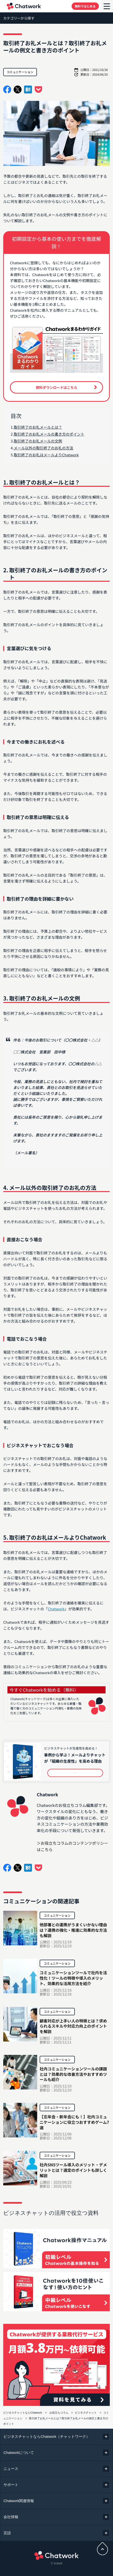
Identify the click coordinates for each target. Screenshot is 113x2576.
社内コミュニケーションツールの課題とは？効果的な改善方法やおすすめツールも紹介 (73, 2074)
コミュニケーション (57, 1915)
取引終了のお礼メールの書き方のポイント (49, 434)
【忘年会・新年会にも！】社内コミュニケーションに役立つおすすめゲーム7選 (74, 2122)
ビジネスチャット (86, 2412)
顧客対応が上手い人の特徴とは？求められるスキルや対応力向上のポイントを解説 (73, 2026)
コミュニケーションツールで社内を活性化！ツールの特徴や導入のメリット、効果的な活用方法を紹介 (73, 1978)
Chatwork (23, 6)
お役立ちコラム (58, 2412)
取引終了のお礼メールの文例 (38, 441)
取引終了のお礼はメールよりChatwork (46, 454)
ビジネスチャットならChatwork (22, 2412)
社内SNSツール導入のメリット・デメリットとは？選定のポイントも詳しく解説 (73, 2170)
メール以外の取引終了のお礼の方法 (43, 447)
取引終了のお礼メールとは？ (38, 427)
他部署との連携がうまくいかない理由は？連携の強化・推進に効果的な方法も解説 (73, 1930)
